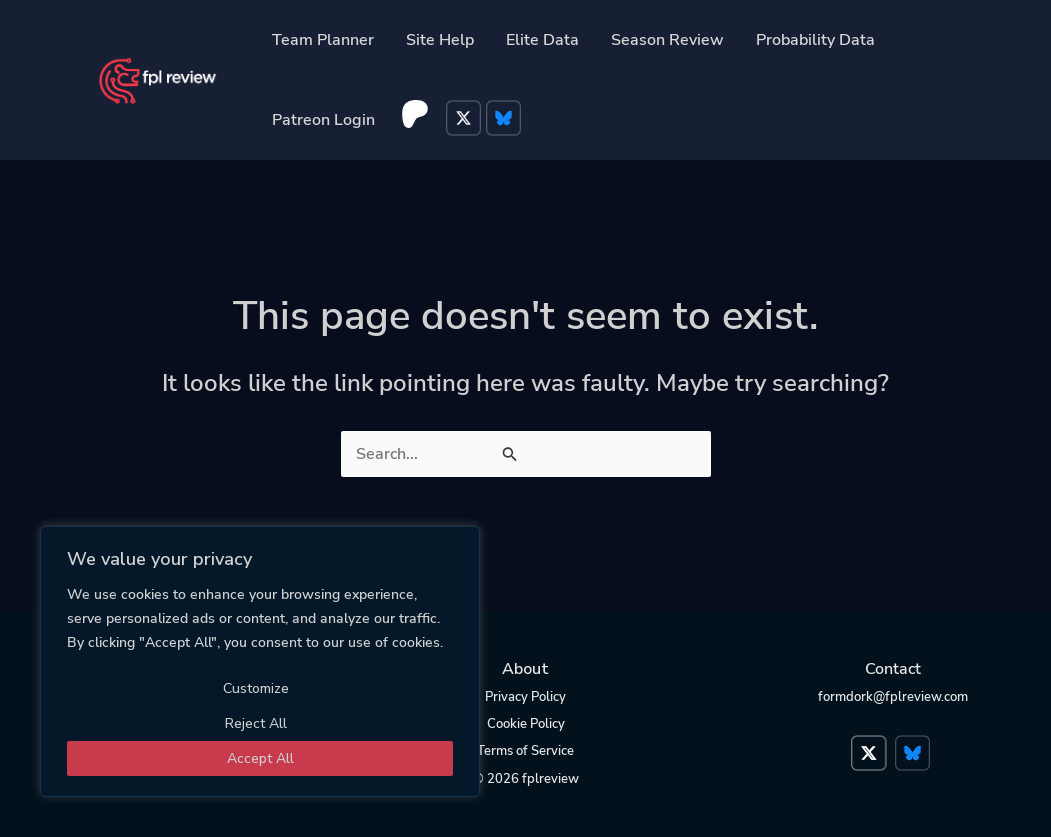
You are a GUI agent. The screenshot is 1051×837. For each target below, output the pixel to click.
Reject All (256, 723)
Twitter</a (871, 743)
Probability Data (815, 40)
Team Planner (323, 40)
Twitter (466, 120)
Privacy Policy (525, 697)
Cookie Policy (526, 724)
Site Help (440, 40)
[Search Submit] (511, 455)
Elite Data (542, 40)
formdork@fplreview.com (893, 697)
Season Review (667, 40)
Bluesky (506, 120)
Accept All (260, 758)
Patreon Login (323, 120)
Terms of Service (525, 751)
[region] (260, 661)
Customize (256, 688)
